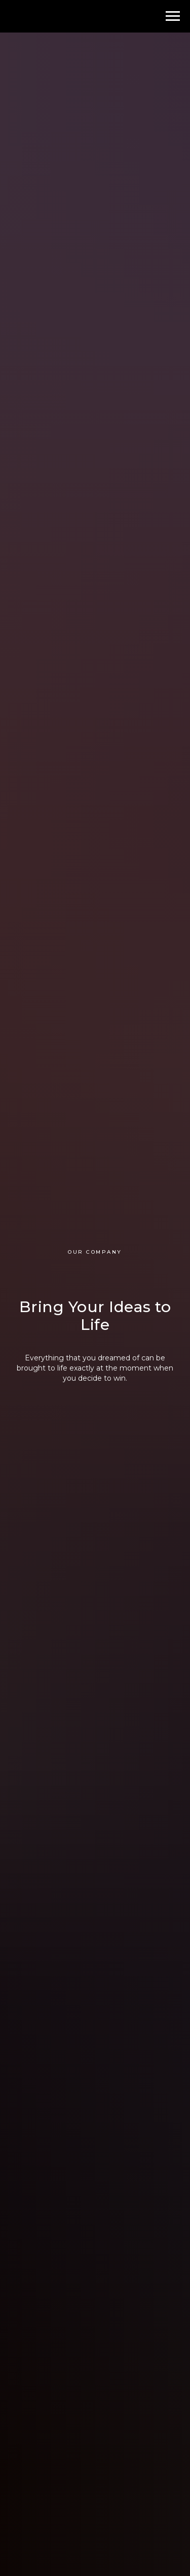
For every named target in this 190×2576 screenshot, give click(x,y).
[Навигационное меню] (173, 16)
